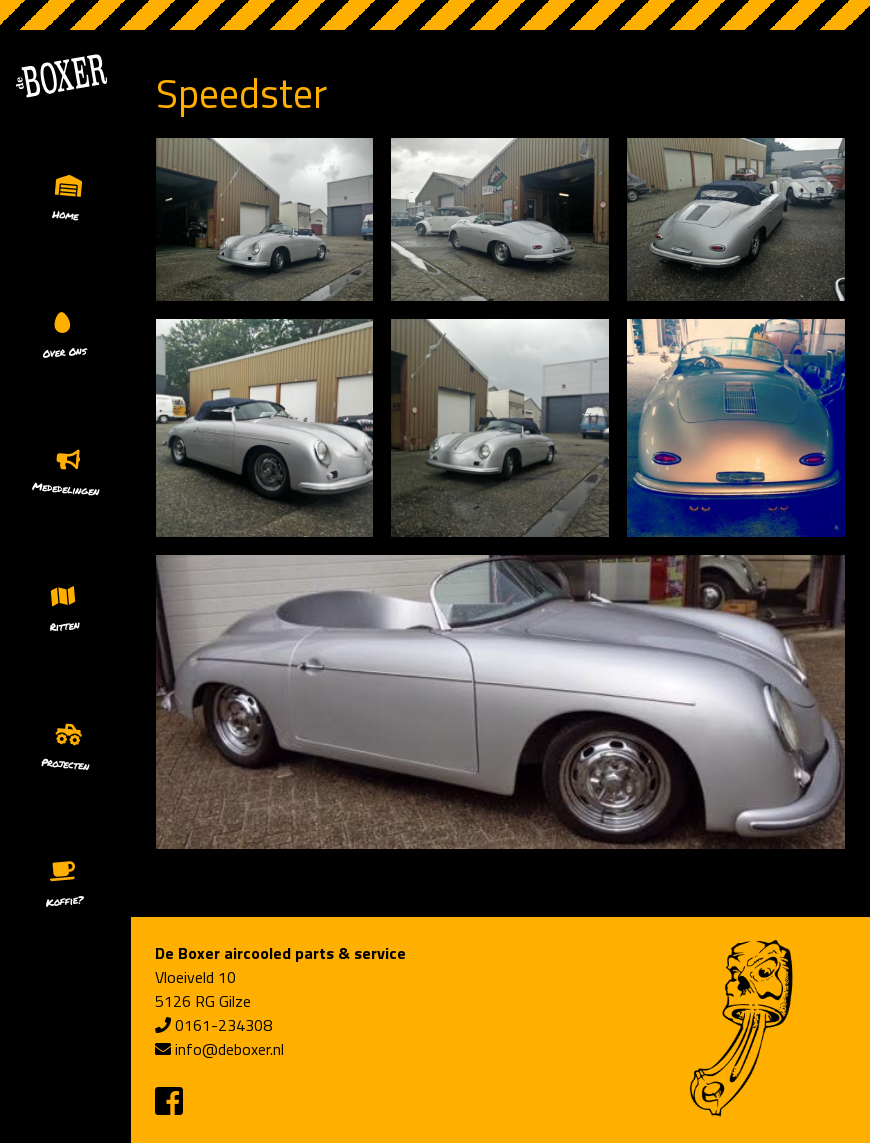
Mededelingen (66, 489)
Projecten (65, 763)
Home (65, 214)
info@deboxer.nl (229, 1049)
